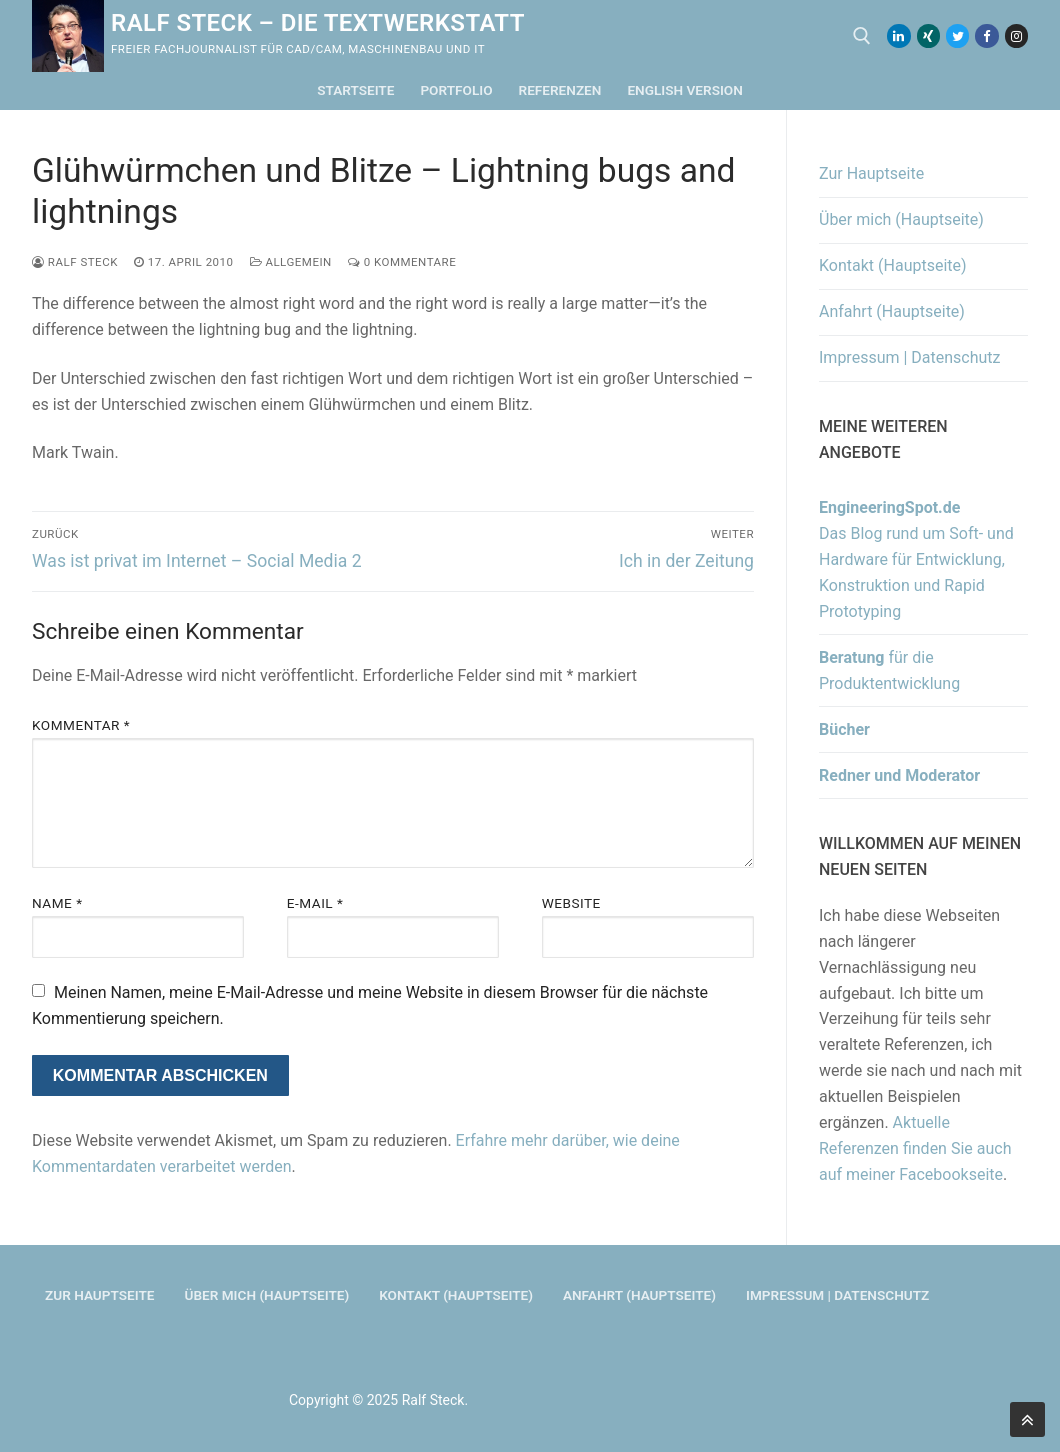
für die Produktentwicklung (889, 670)
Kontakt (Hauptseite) (893, 265)
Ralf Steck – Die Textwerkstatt (318, 23)
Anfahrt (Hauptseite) (892, 311)
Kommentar (81, 725)
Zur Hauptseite (871, 173)
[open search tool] (862, 36)
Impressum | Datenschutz (910, 357)
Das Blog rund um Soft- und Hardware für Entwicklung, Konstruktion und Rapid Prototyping (916, 559)
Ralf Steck (75, 262)
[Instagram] (1016, 35)
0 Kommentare (402, 262)
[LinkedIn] (898, 35)
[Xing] (928, 35)
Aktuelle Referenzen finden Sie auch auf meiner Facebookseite (915, 1148)
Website (571, 903)
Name (57, 903)
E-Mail (315, 903)
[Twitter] (957, 35)
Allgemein (291, 262)
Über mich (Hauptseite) (901, 219)
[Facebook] (986, 35)
